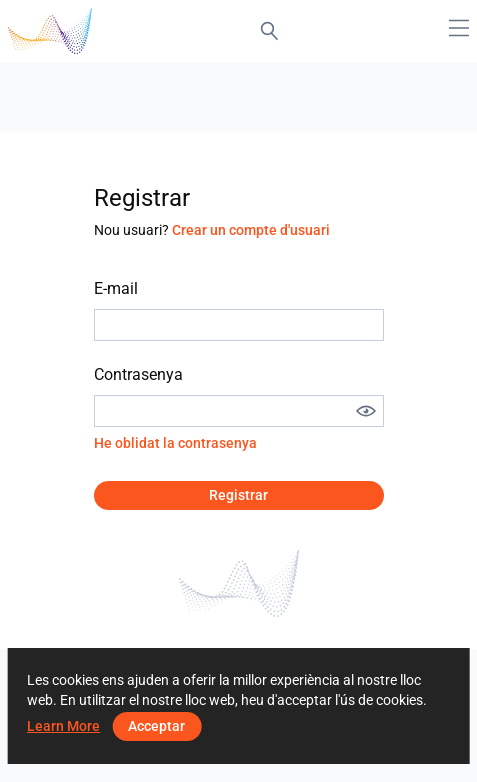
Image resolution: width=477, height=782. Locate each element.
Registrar (238, 495)
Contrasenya (138, 374)
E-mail (116, 288)
